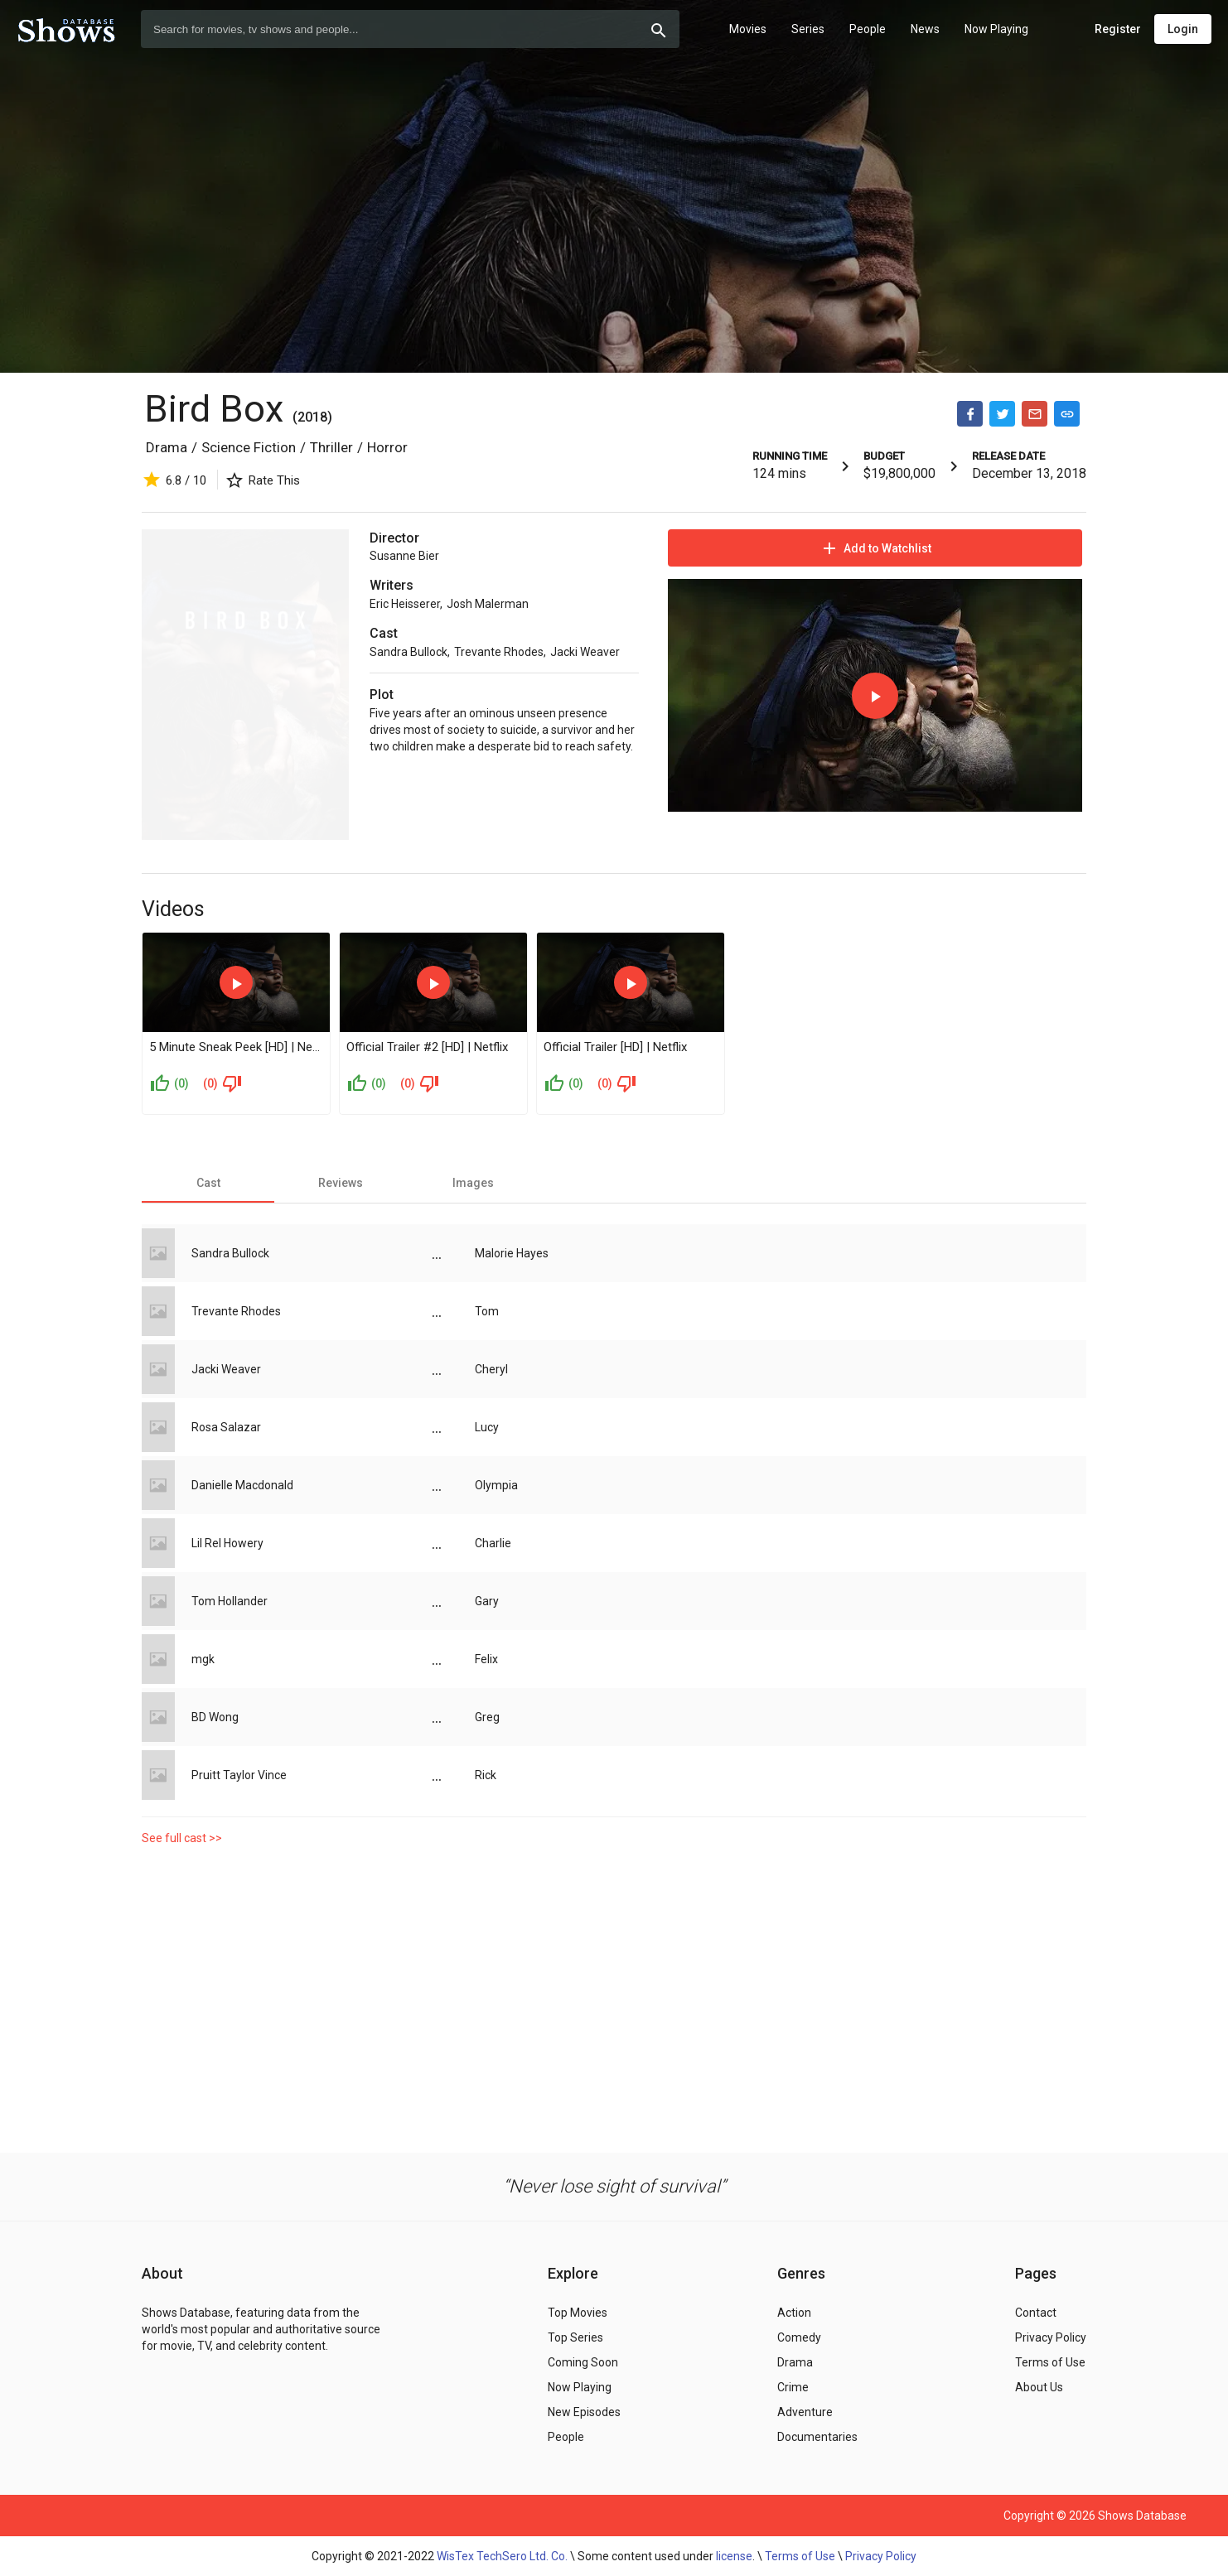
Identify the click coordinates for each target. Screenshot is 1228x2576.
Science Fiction (248, 447)
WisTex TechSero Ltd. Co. (502, 2556)
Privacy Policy (880, 2556)
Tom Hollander (229, 1601)
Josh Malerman (488, 603)
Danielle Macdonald (242, 1485)
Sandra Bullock (408, 651)
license (734, 2556)
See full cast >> (182, 1838)
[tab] (208, 1183)
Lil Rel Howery (227, 1543)
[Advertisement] (614, 1995)
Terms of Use (800, 2556)
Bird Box (213, 409)
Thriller (331, 447)
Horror (387, 447)
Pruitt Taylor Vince (239, 1775)
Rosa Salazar (226, 1427)
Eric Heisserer (405, 603)
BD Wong (215, 1717)
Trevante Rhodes (499, 651)
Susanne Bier (404, 555)
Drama (166, 447)
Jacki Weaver (585, 651)
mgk (203, 1659)
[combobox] (410, 29)
